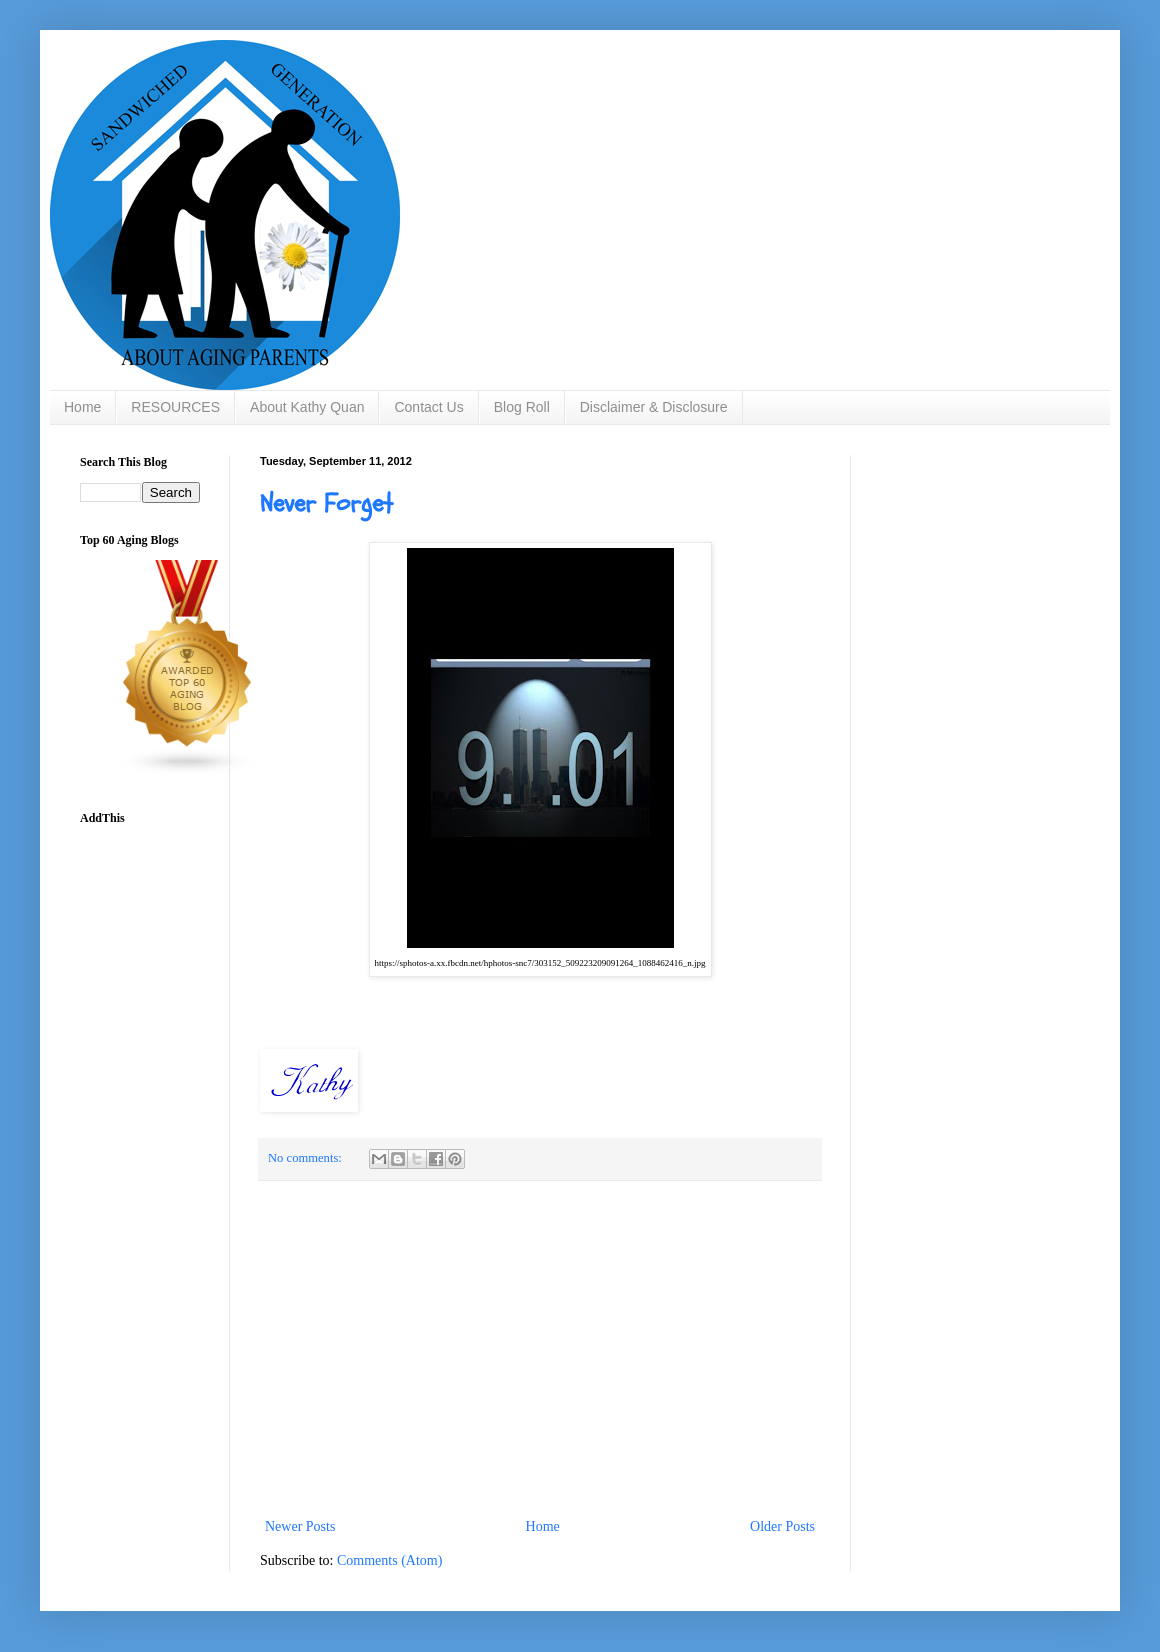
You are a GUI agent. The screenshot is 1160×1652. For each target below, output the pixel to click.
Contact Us (428, 407)
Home (82, 407)
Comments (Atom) (389, 1560)
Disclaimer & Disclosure (654, 407)
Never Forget (326, 504)
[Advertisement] (540, 1349)
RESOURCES (175, 407)
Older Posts (782, 1526)
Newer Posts (300, 1526)
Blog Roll (522, 407)
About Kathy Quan (307, 407)
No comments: (306, 1158)
